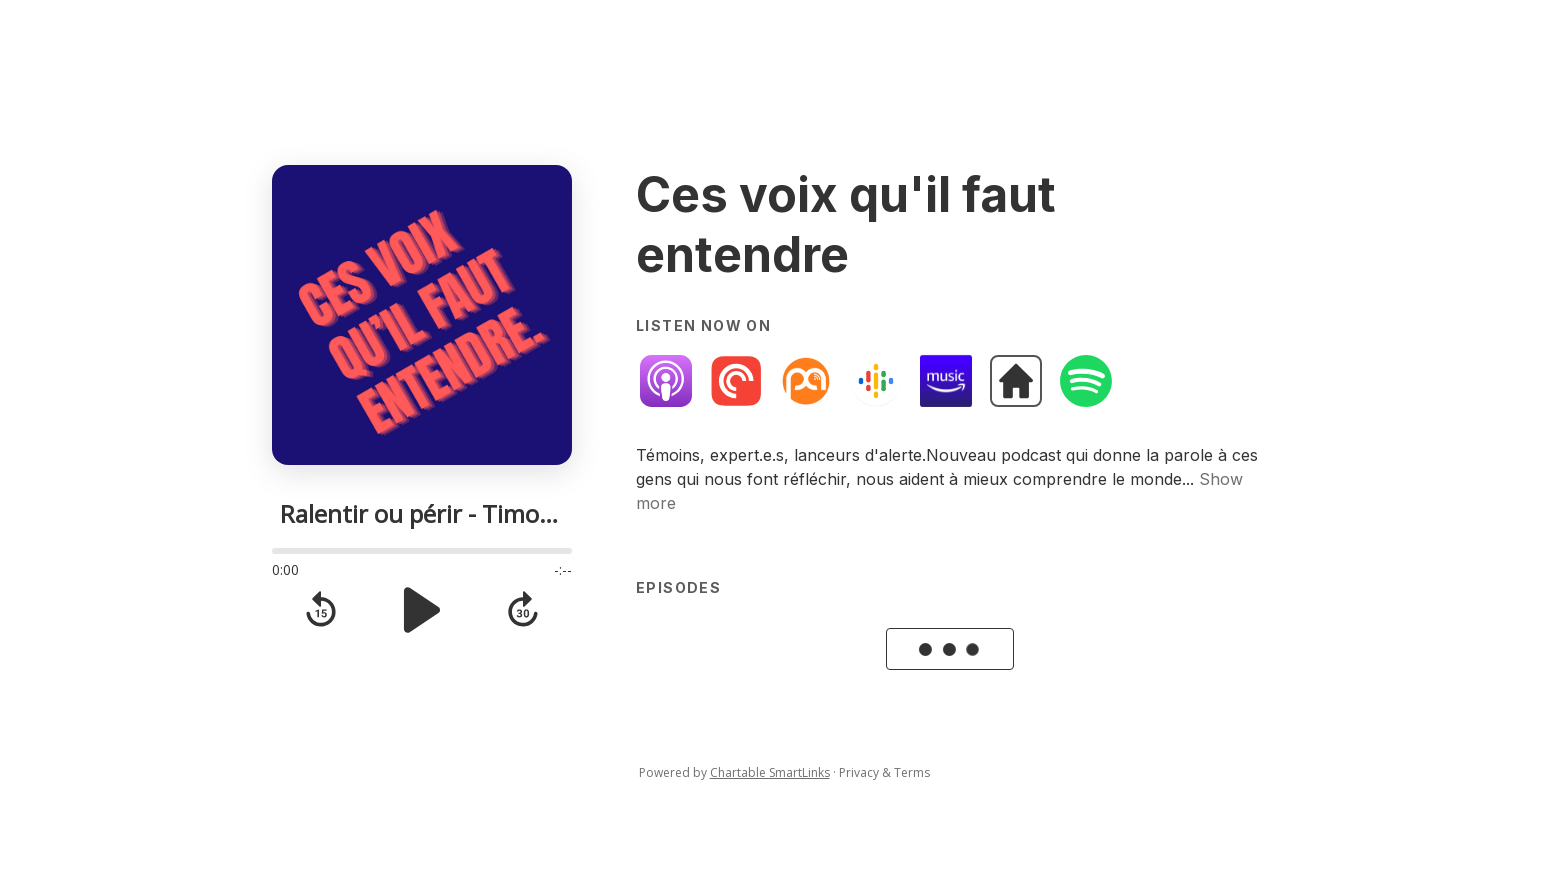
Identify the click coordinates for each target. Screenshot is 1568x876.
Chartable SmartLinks (770, 772)
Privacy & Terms (884, 772)
